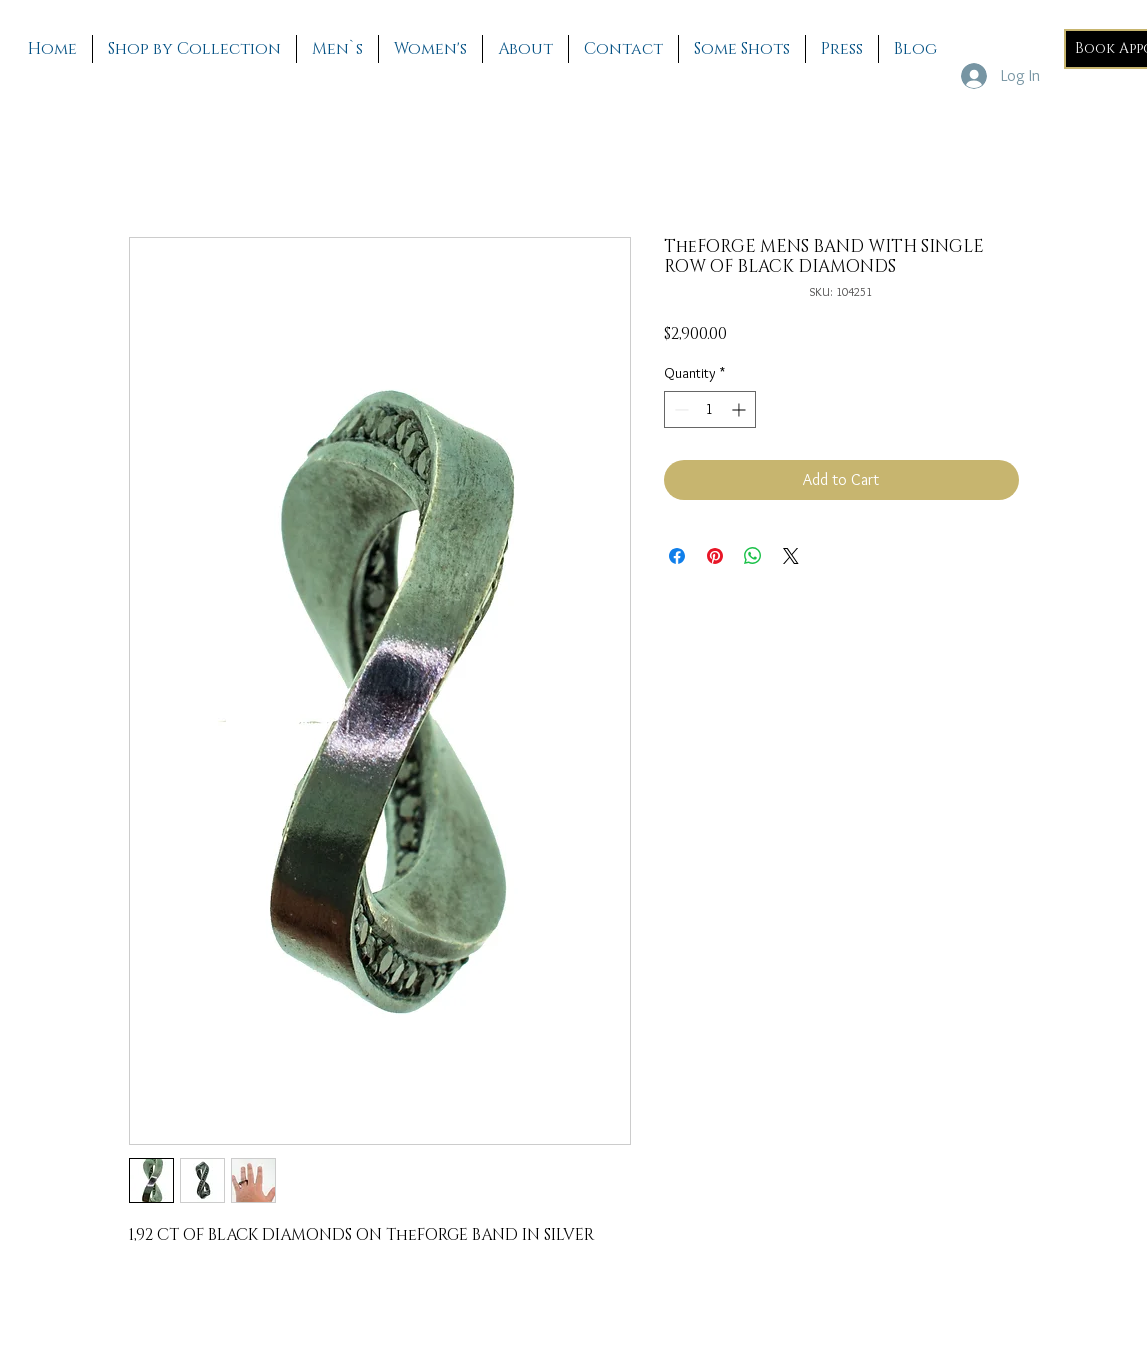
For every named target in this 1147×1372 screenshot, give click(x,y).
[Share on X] (791, 556)
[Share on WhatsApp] (753, 556)
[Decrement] (679, 409)
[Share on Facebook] (677, 556)
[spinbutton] (710, 409)
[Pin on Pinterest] (715, 556)
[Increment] (740, 409)
